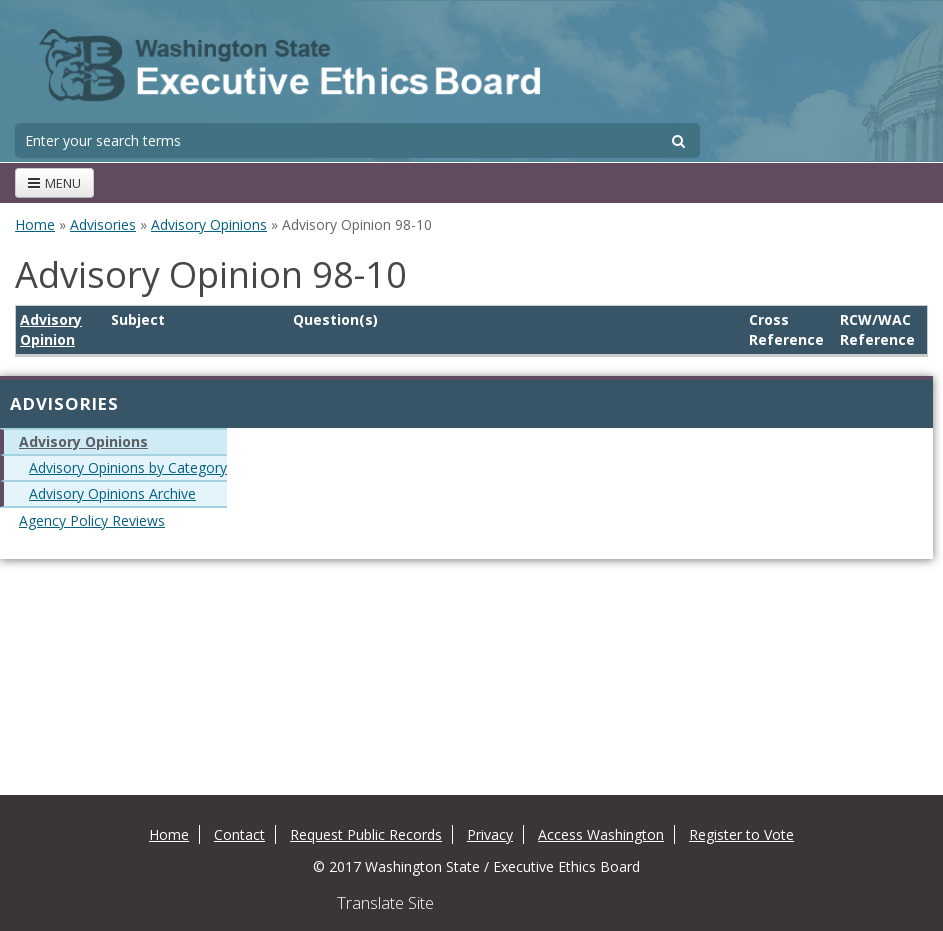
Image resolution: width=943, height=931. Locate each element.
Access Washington (601, 834)
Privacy (490, 834)
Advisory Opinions (209, 224)
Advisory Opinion (51, 329)
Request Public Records (366, 834)
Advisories (103, 224)
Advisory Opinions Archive (112, 493)
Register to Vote (741, 834)
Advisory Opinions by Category (128, 467)
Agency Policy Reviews (92, 520)
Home (35, 224)
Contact (239, 834)
